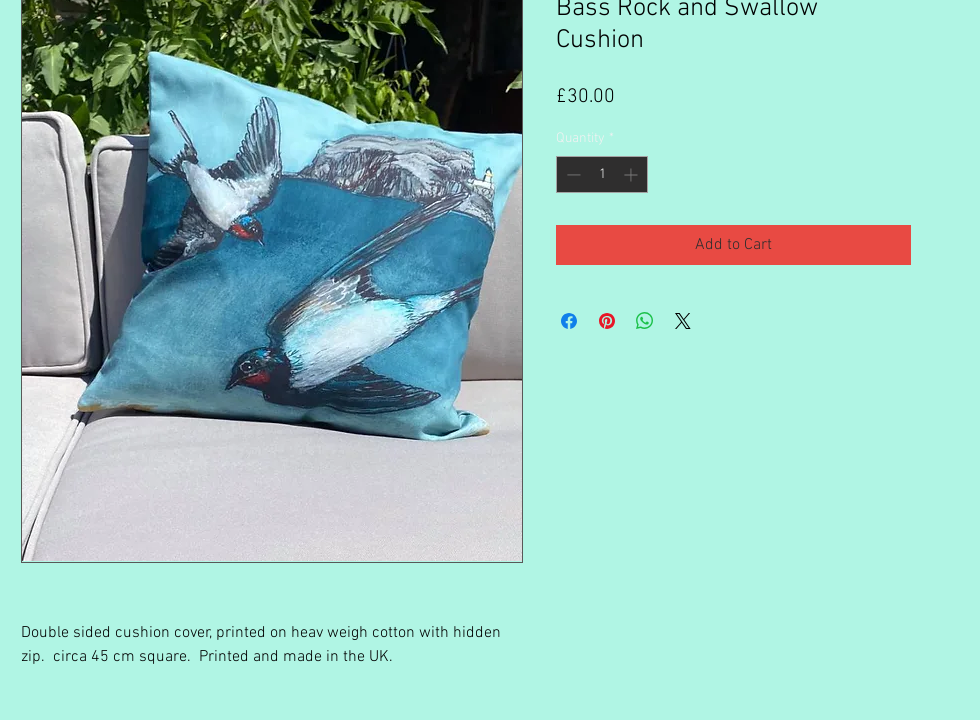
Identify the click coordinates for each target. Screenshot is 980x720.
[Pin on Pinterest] (607, 321)
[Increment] (632, 174)
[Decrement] (571, 174)
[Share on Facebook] (569, 321)
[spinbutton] (602, 174)
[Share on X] (683, 321)
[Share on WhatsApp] (645, 321)
